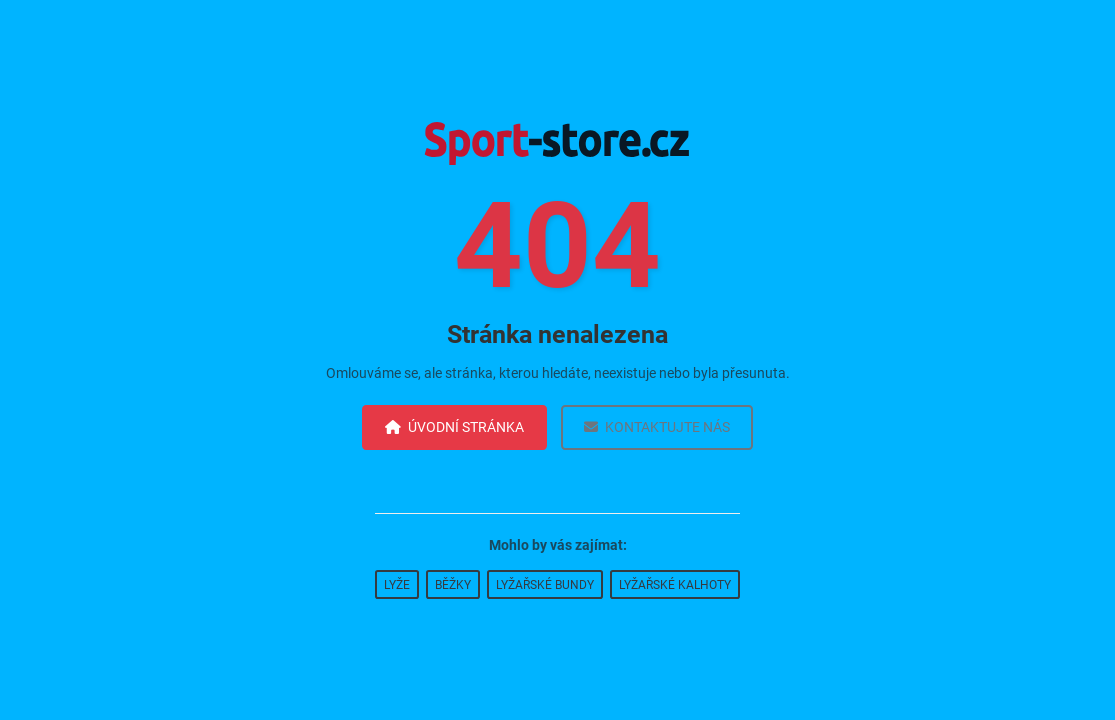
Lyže (397, 585)
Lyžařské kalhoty (675, 585)
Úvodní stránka (454, 427)
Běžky (453, 585)
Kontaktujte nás (657, 427)
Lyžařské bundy (545, 585)
